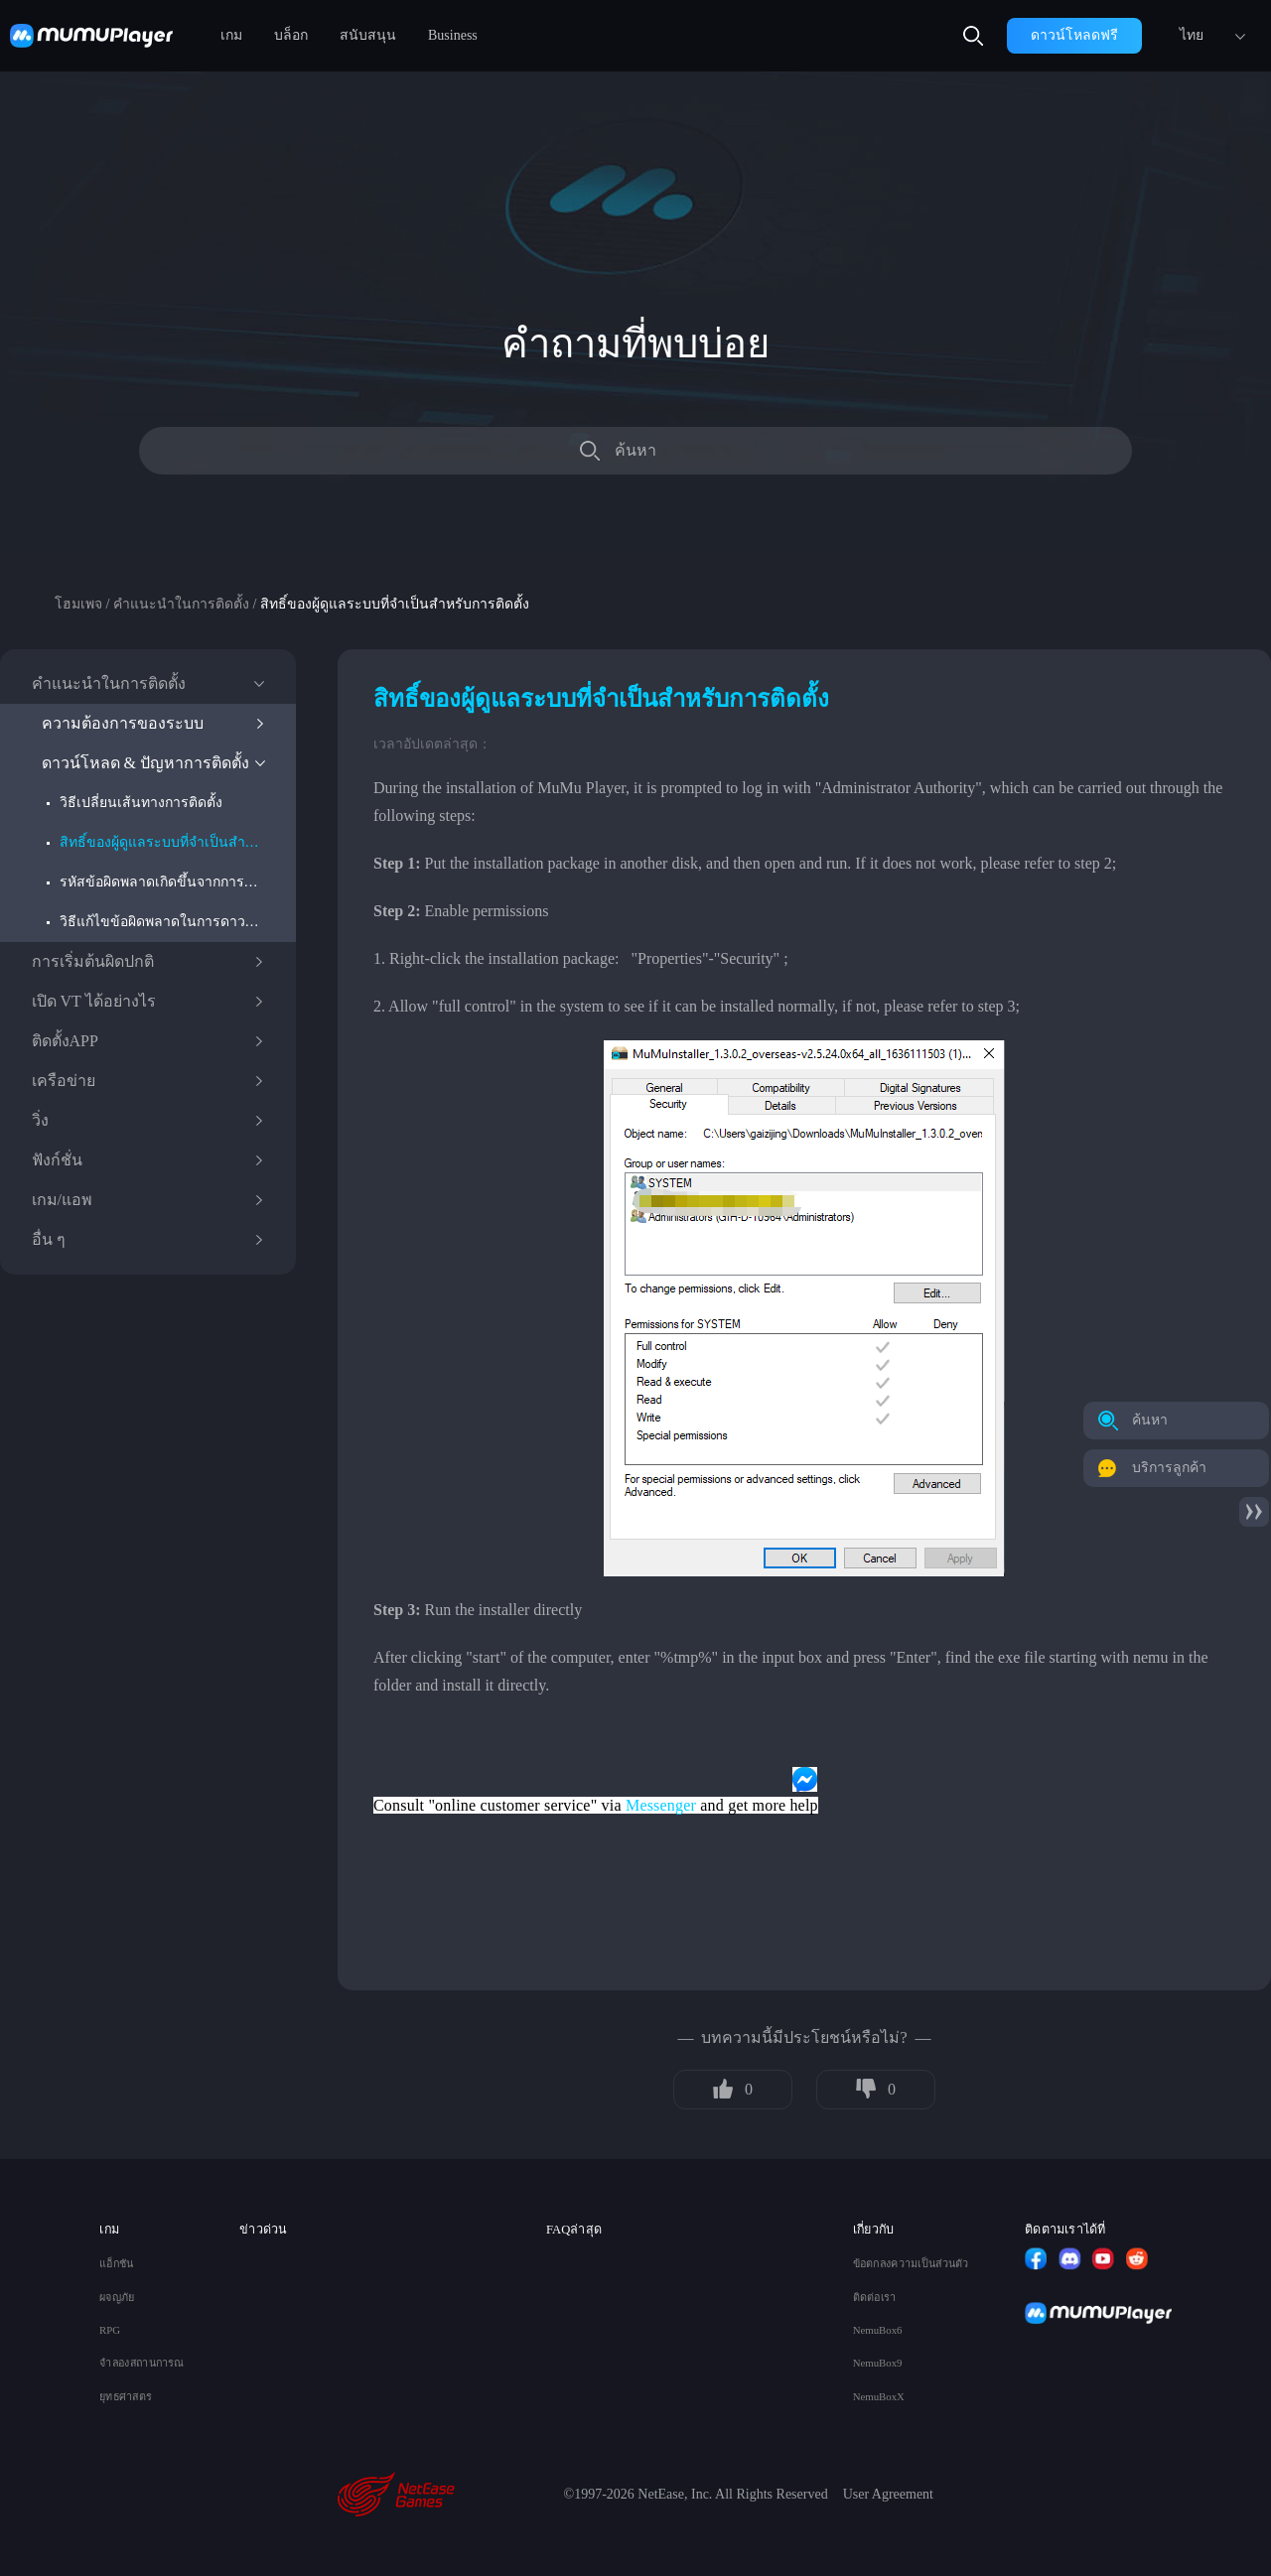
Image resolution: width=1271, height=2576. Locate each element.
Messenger (661, 1805)
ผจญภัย (116, 2297)
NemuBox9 (878, 2363)
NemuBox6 (878, 2330)
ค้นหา (635, 450)
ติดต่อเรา (874, 2297)
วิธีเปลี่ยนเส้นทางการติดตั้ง (141, 802)
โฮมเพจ (78, 604)
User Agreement (888, 2494)
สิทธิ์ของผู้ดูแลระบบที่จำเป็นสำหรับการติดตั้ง (162, 842)
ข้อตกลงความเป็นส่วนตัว (911, 2263)
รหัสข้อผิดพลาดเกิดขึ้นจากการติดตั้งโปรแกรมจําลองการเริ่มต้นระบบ (162, 882)
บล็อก (291, 35)
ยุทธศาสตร (125, 2396)
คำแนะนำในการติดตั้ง (181, 604)
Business (453, 35)
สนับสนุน (368, 35)
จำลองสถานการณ (141, 2363)
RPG (109, 2330)
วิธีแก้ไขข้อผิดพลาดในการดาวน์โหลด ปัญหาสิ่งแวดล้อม (162, 921)
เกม (231, 35)
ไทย (1191, 35)
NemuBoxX (879, 2396)
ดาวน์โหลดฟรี (1074, 35)
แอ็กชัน (116, 2263)
